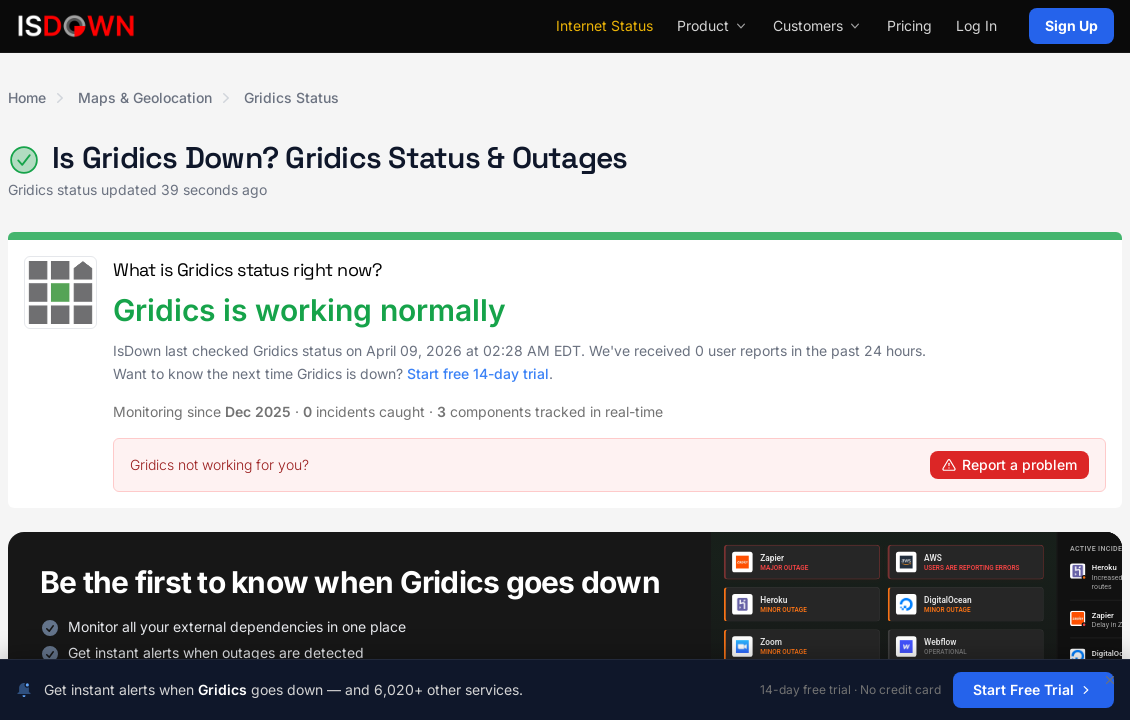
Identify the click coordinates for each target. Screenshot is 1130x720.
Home (27, 97)
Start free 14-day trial (478, 373)
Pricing (909, 25)
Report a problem (1009, 464)
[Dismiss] (1110, 680)
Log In (976, 25)
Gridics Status (291, 97)
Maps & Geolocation (145, 97)
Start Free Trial (1033, 689)
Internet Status (604, 25)
